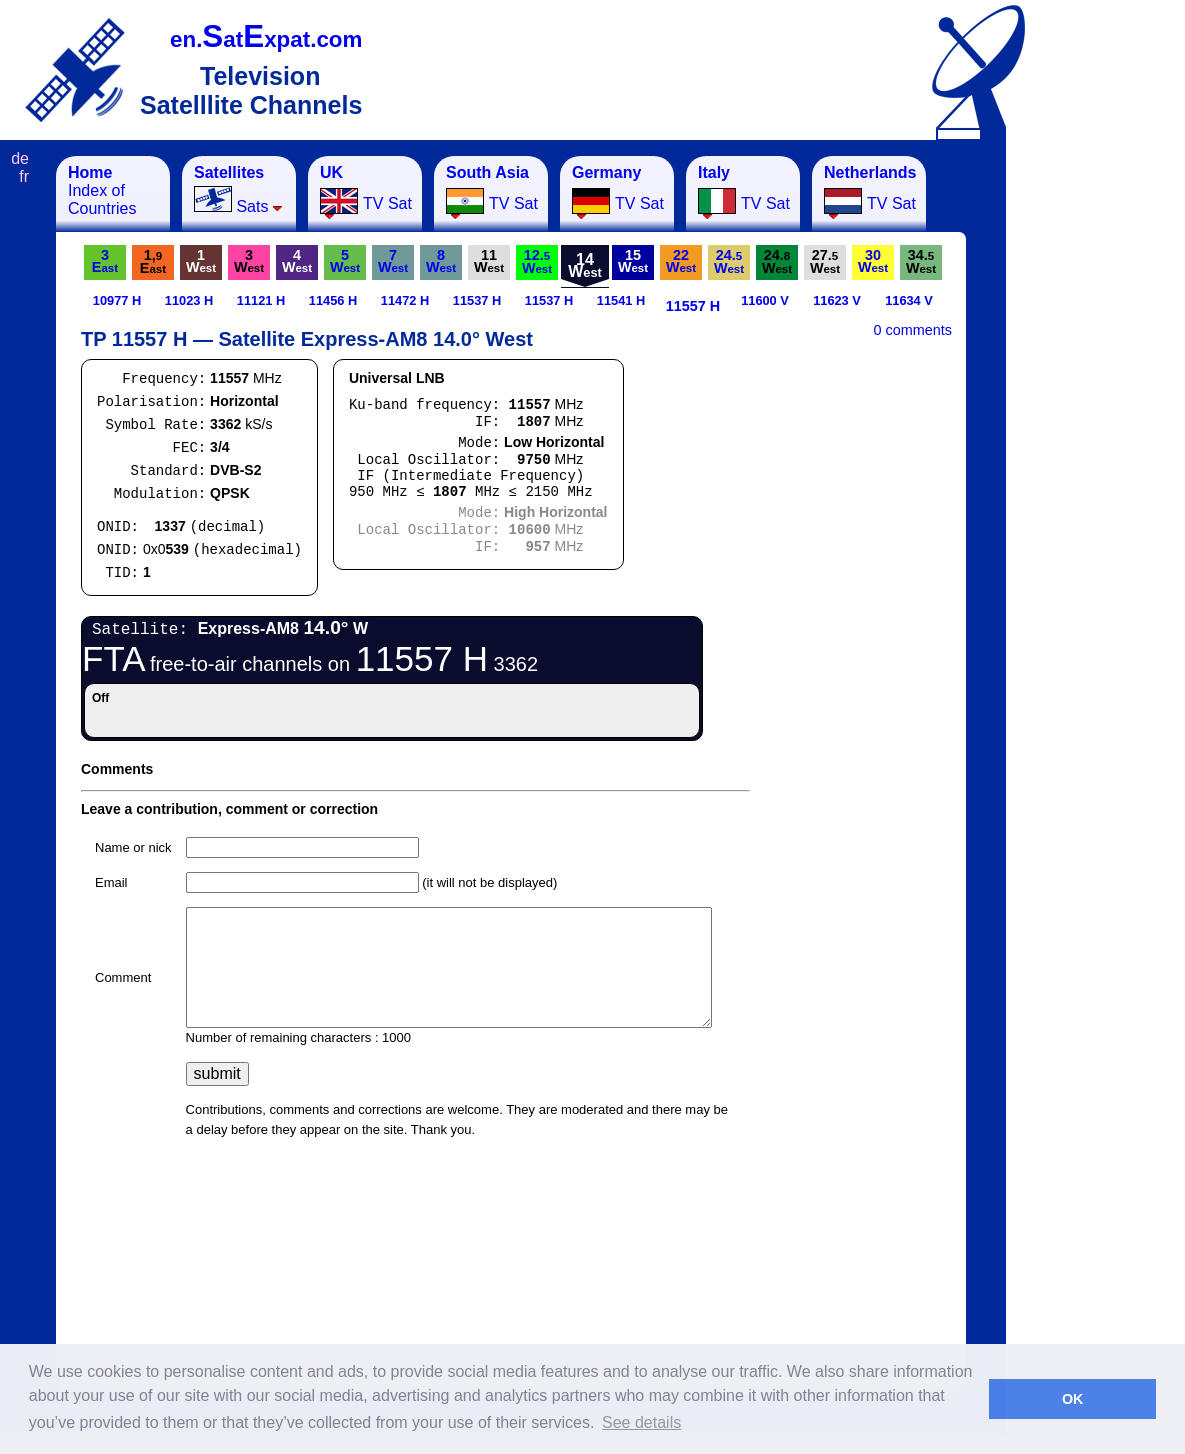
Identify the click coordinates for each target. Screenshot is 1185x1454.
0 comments (913, 330)
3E (105, 261)
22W (681, 261)
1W (201, 261)
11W (489, 261)
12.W (537, 261)
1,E (153, 261)
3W (249, 261)
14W (585, 265)
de (20, 158)
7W (393, 261)
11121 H (261, 300)
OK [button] (1073, 1399)
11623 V (837, 300)
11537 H (477, 300)
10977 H (117, 300)
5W (345, 261)
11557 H (693, 306)
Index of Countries (102, 190)
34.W (921, 261)
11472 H (405, 300)
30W (873, 261)
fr (24, 176)
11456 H (333, 300)
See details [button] (641, 1422)
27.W (825, 261)
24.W (729, 261)
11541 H (621, 300)
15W (633, 261)
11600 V (765, 300)
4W (297, 261)
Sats (238, 189)
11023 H (189, 300)
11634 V (909, 300)
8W (441, 261)
